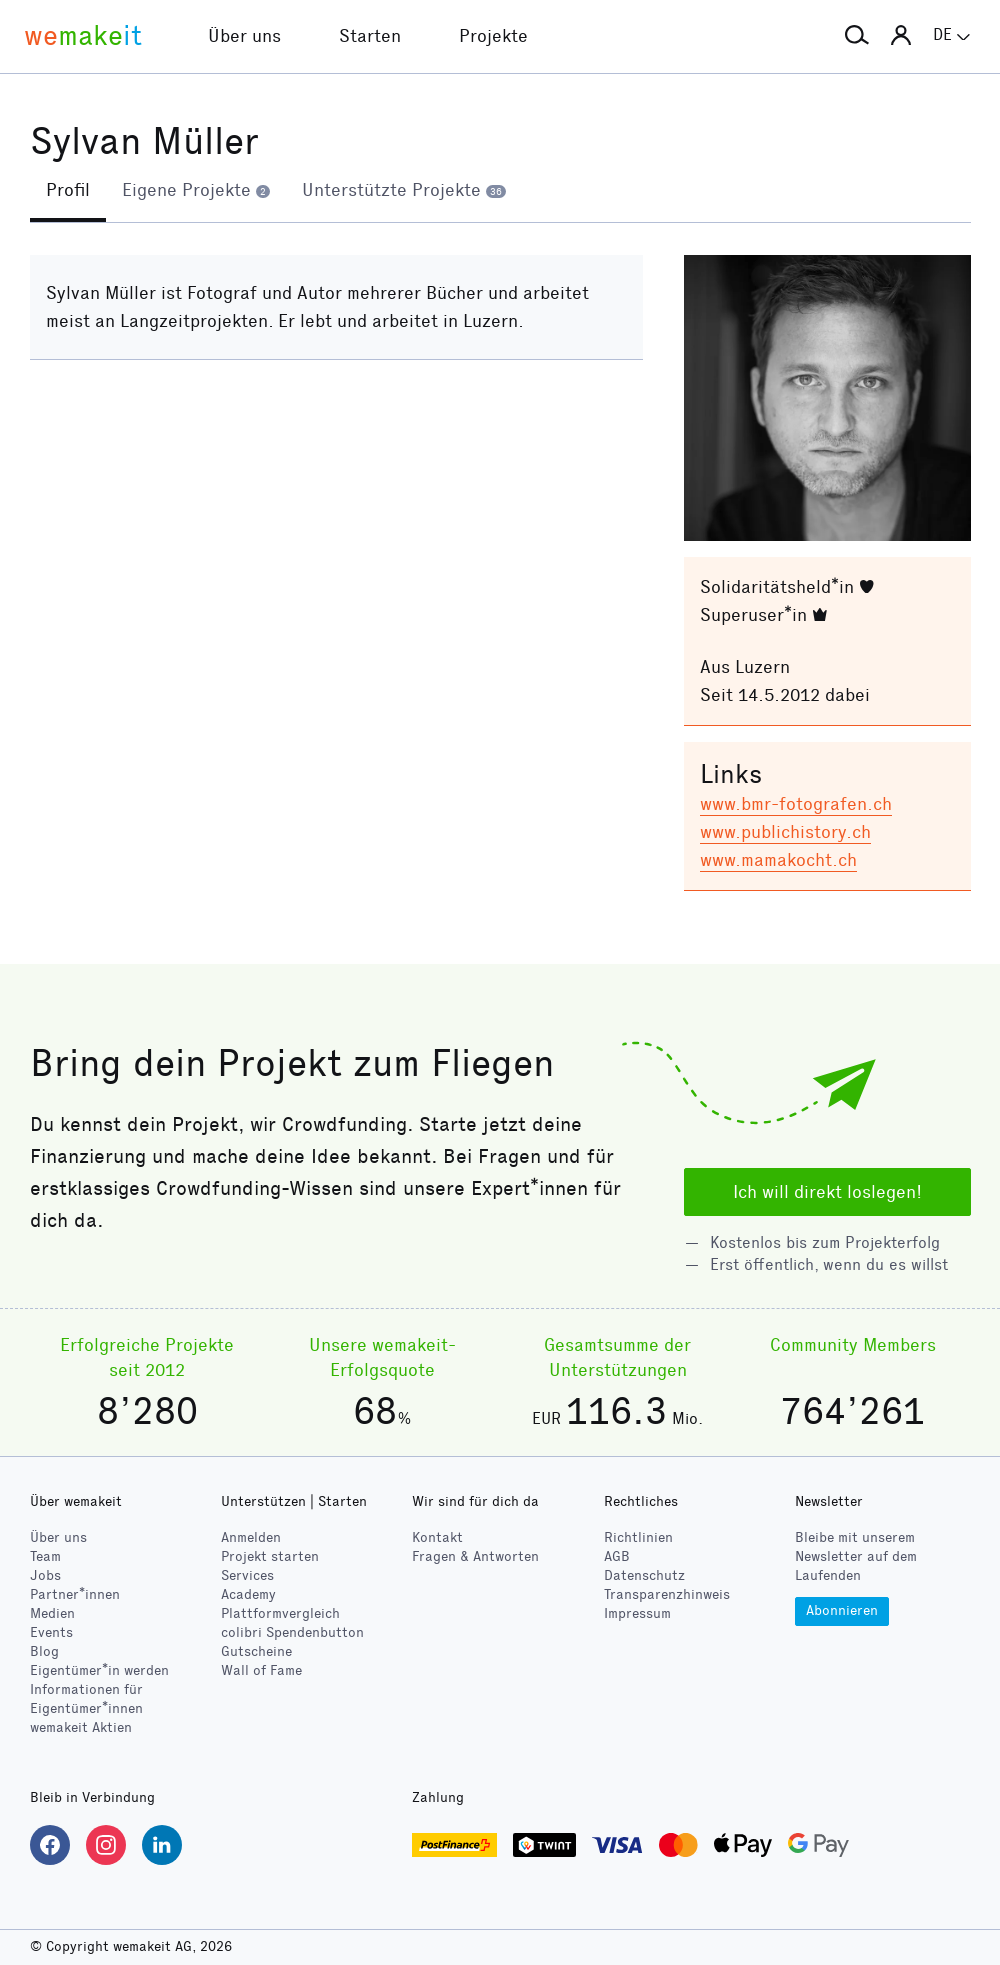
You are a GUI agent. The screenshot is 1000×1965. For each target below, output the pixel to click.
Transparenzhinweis (667, 1594)
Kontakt (437, 1537)
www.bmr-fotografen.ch (796, 804)
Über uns (58, 1537)
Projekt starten (270, 1556)
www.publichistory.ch (785, 832)
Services (247, 1575)
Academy (248, 1594)
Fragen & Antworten (475, 1556)
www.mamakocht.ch (778, 860)
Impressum (637, 1613)
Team (45, 1556)
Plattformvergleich (280, 1613)
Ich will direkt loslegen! (827, 1192)
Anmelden (251, 1537)
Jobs (45, 1575)
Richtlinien (638, 1537)
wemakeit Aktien (81, 1727)
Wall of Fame (261, 1670)
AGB (617, 1556)
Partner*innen (75, 1594)
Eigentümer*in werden (99, 1670)
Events (51, 1632)
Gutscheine (256, 1651)
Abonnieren (842, 1610)
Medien (52, 1613)
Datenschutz (644, 1575)
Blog (44, 1651)
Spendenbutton (292, 1632)
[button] (857, 36)
